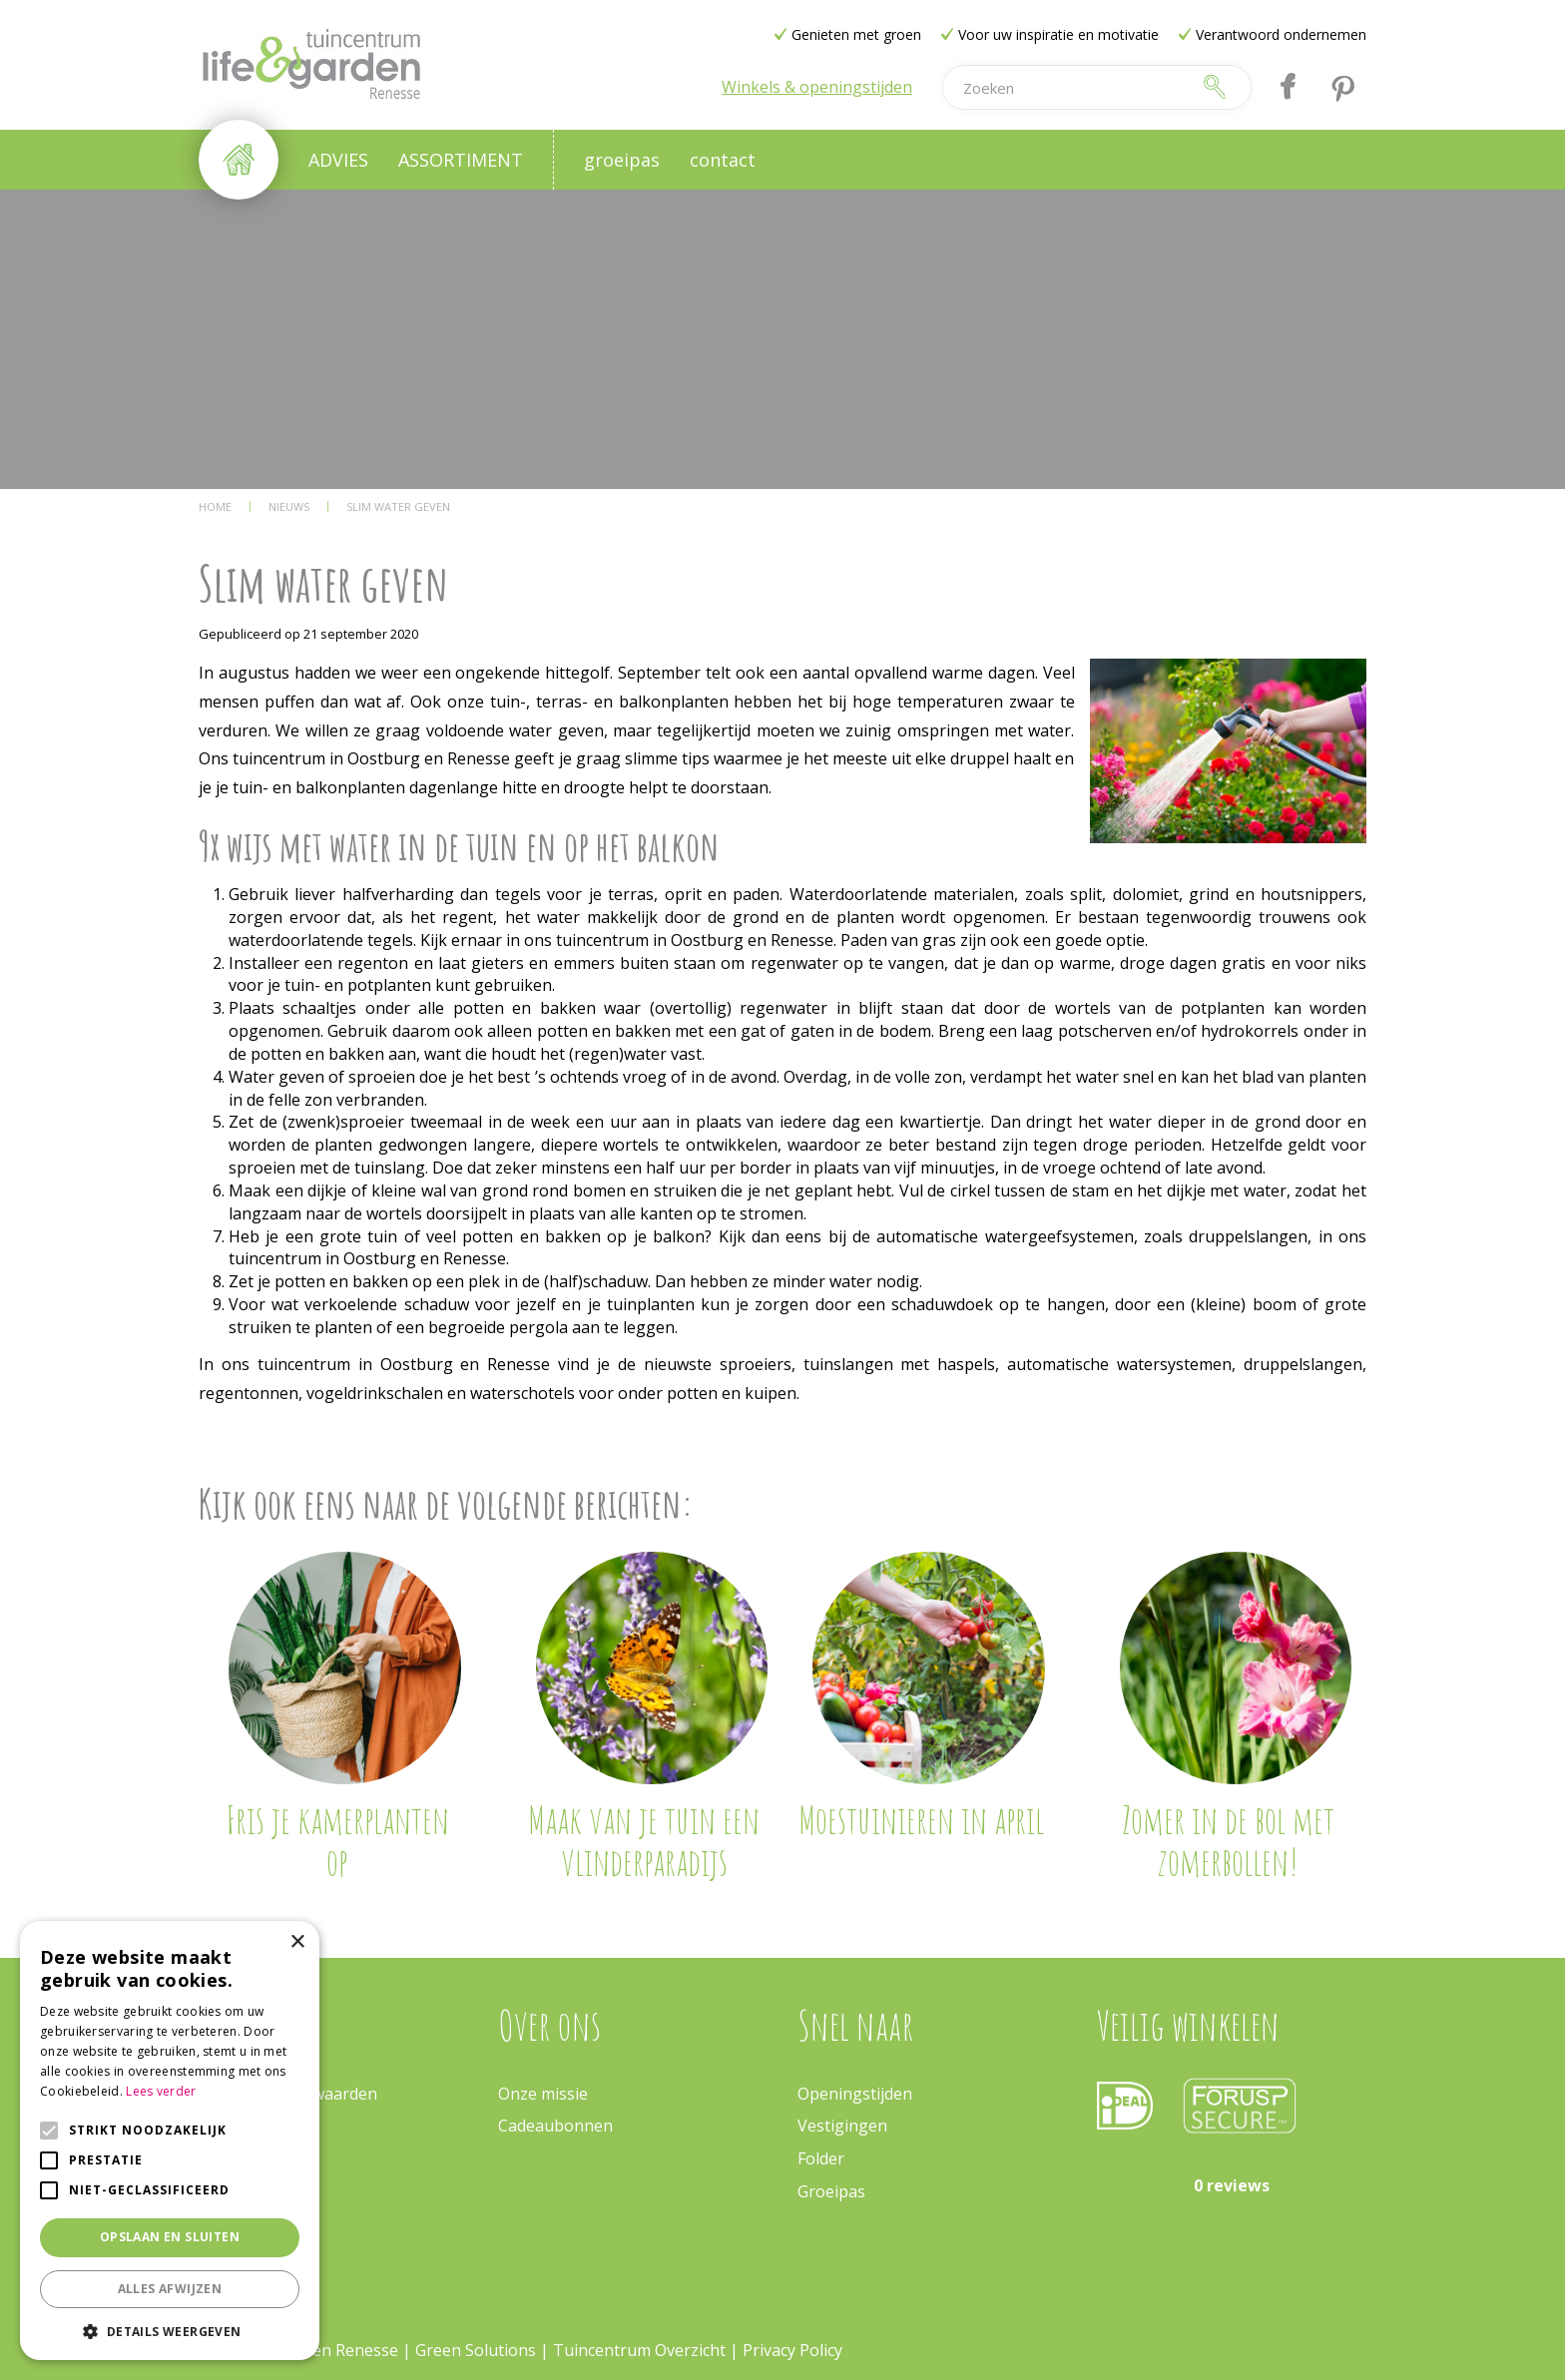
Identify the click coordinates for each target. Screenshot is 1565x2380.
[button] (169, 2330)
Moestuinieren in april (921, 1819)
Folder (820, 2158)
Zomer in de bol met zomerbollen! (1228, 1840)
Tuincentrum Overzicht (639, 2350)
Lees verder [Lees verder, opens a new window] (161, 2091)
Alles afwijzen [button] (170, 2288)
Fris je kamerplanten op (337, 1840)
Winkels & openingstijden (817, 87)
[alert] (169, 2140)
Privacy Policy (792, 2350)
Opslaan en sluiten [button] (170, 2236)
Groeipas (831, 2191)
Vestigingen (842, 2126)
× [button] (296, 1942)
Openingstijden (854, 2094)
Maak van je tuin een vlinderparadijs (644, 1840)
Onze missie (543, 2094)
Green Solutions (475, 2350)
